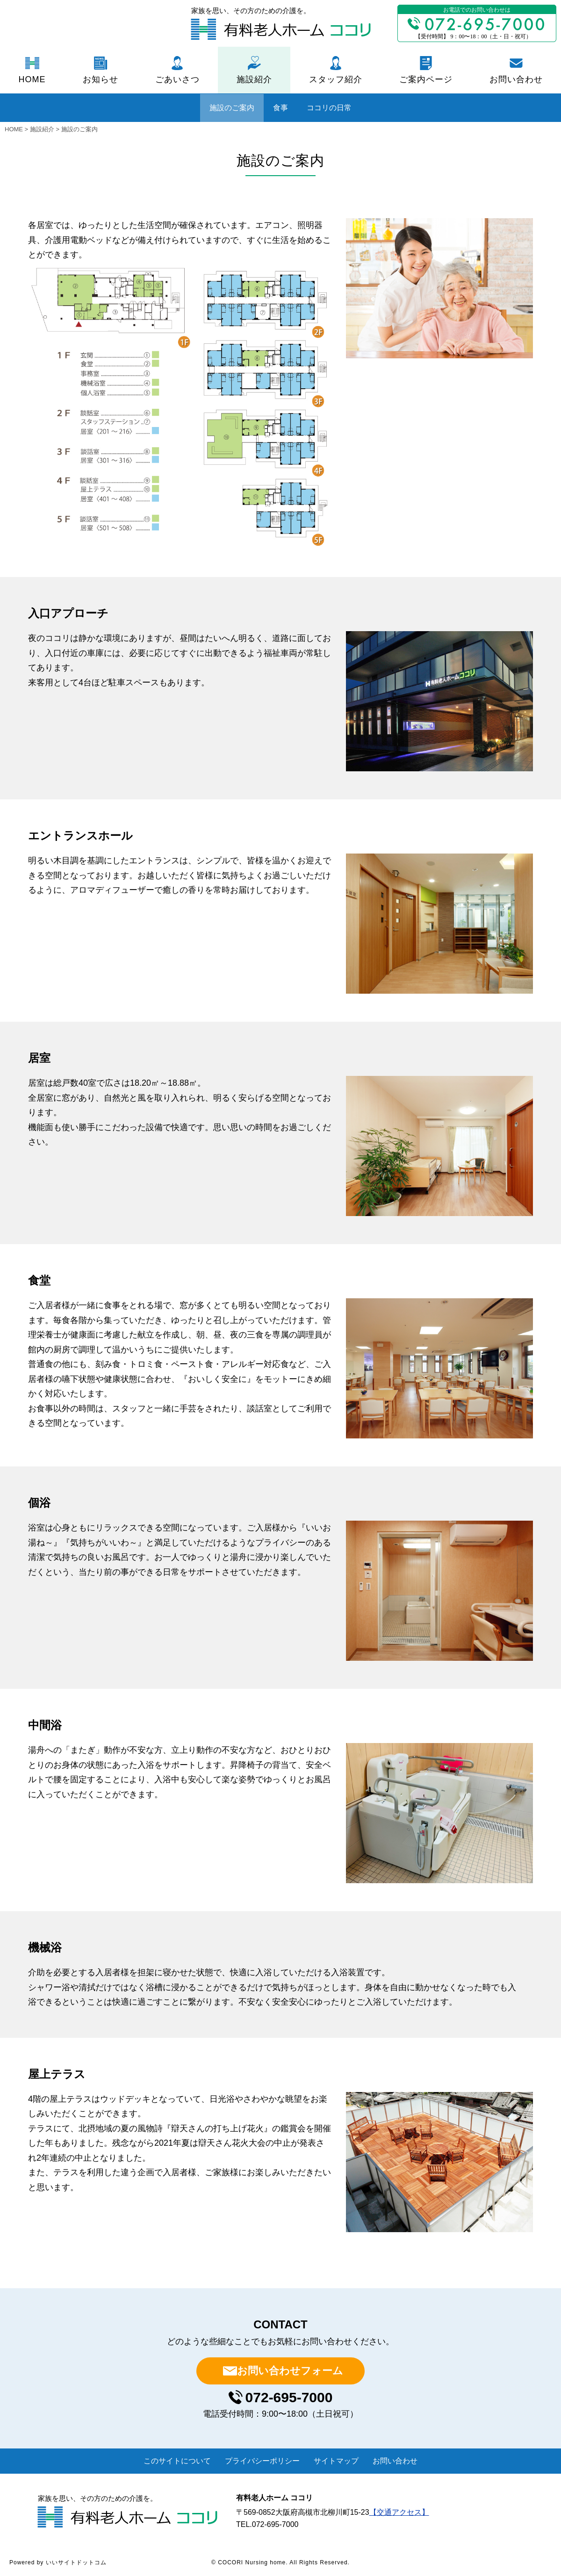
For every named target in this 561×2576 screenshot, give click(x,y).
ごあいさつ (177, 79)
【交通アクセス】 (399, 2512)
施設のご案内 (231, 108)
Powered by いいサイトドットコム (58, 2562)
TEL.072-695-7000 (267, 2524)
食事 (280, 108)
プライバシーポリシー (262, 2461)
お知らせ (100, 79)
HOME (32, 79)
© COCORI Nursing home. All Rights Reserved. (280, 2562)
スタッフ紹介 (335, 79)
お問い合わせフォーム (290, 2371)
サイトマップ (336, 2461)
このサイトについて (177, 2461)
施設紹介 (254, 79)
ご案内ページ (426, 79)
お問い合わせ (516, 79)
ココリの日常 (329, 108)
